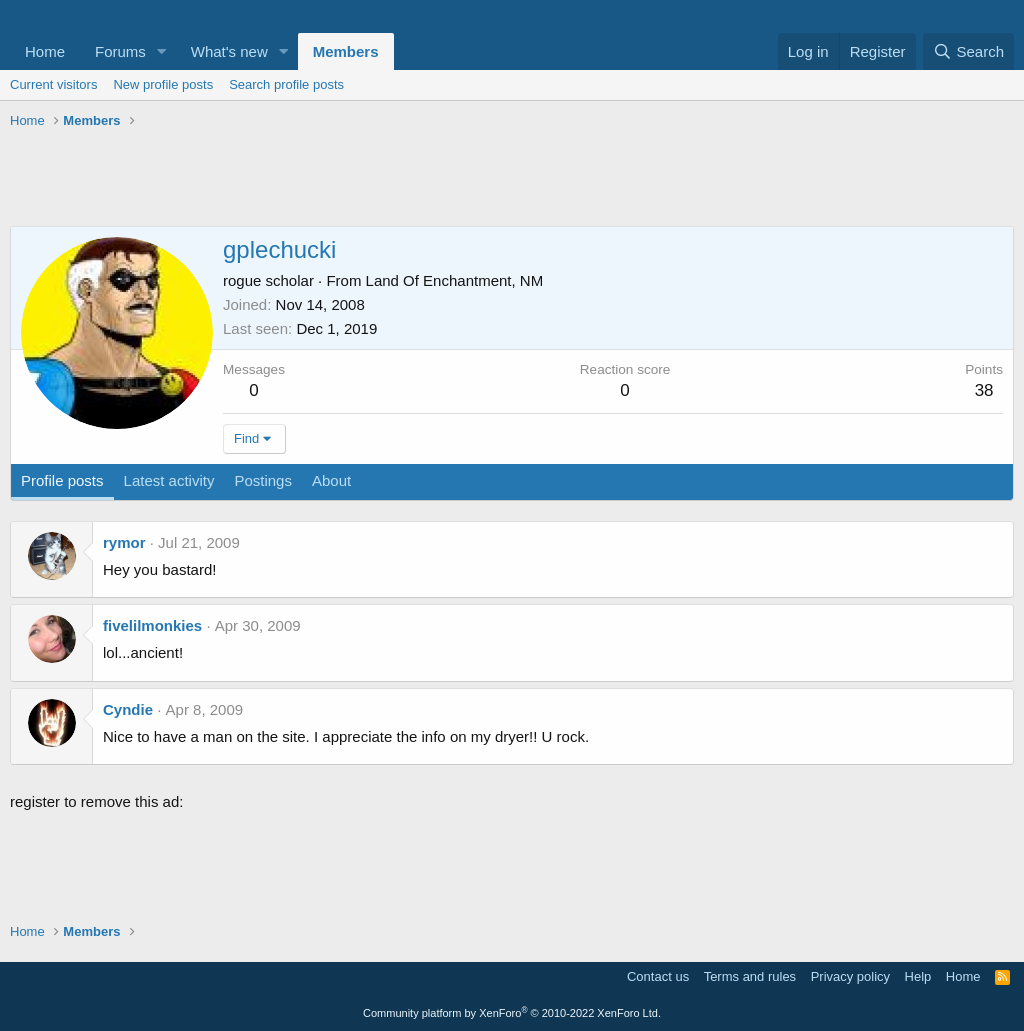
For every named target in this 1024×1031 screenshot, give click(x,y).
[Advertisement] (512, 181)
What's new (229, 51)
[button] (162, 51)
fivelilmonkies (152, 625)
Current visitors (53, 84)
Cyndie (128, 709)
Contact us (658, 976)
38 (984, 390)
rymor (124, 542)
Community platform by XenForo (512, 1013)
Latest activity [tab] (169, 480)
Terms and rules (750, 976)
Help (918, 976)
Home (45, 51)
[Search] (968, 51)
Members (346, 51)
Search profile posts (286, 84)
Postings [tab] (263, 480)
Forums (120, 51)
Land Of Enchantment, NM (455, 280)
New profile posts (163, 84)
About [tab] (331, 480)
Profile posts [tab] (62, 480)
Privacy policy (850, 976)
